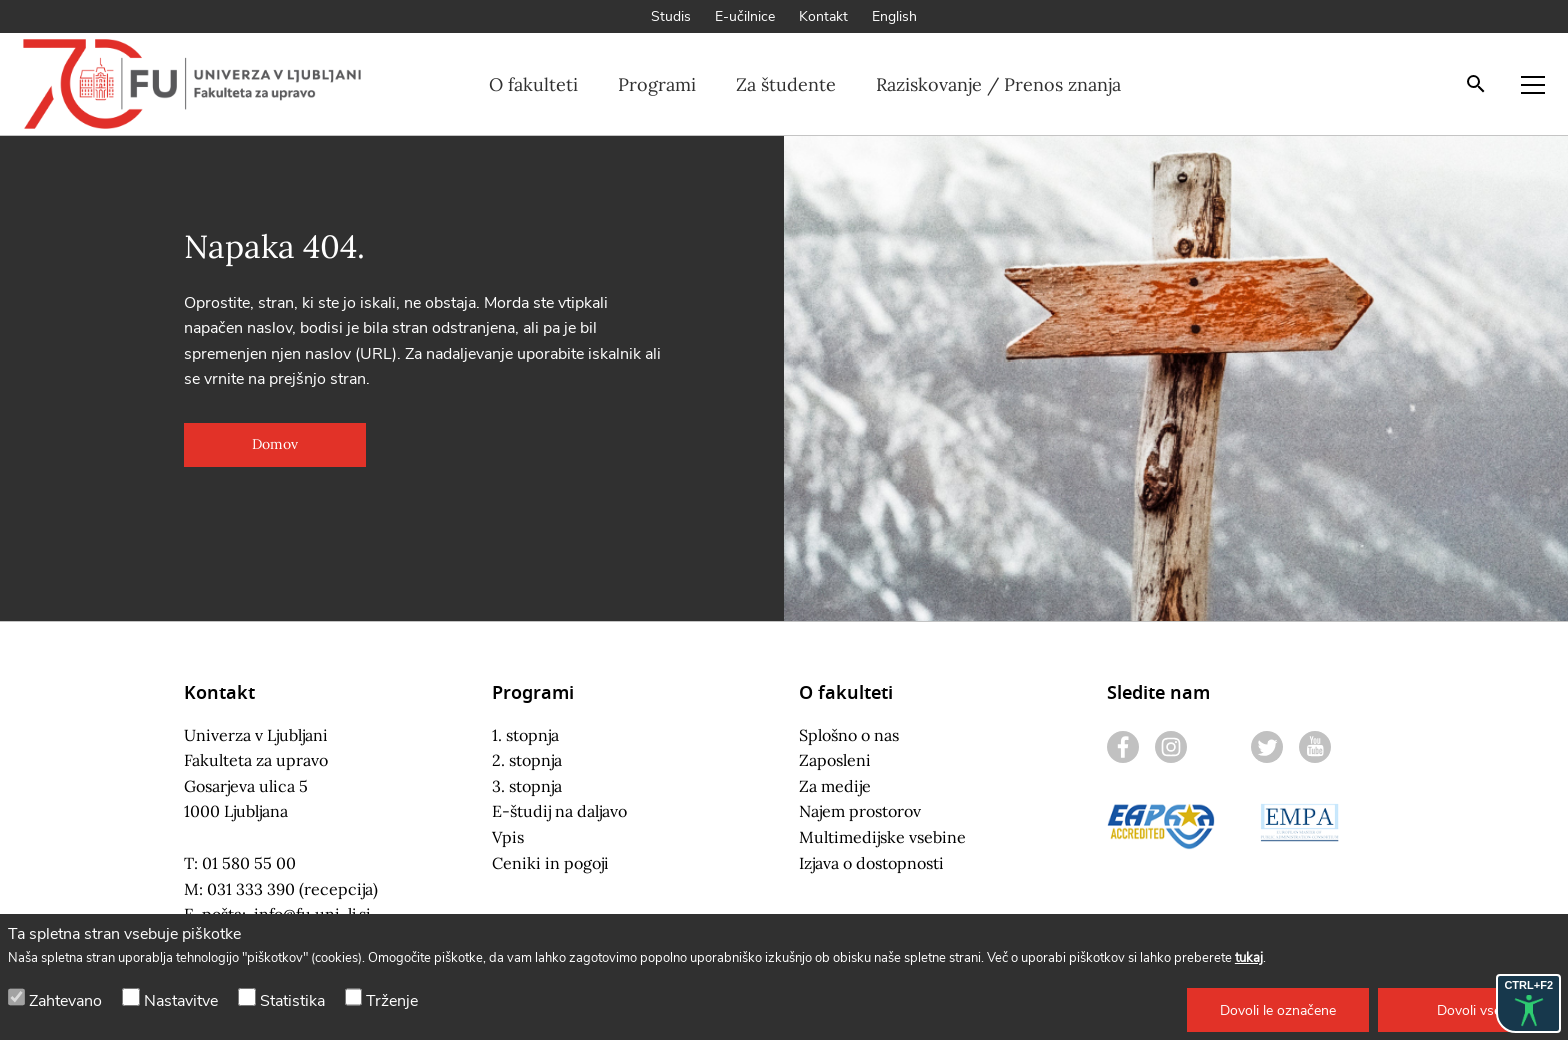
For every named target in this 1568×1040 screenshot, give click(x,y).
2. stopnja (527, 760)
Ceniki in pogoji (550, 863)
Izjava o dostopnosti (871, 863)
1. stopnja (525, 735)
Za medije (835, 786)
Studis (671, 16)
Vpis (508, 837)
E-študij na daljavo (559, 811)
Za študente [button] (786, 84)
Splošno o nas (849, 735)
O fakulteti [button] (533, 84)
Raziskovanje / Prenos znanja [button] (998, 84)
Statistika (292, 1001)
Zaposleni (835, 760)
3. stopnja (527, 786)
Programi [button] (657, 84)
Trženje (392, 1001)
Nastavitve (181, 1001)
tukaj (1249, 958)
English (894, 16)
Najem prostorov (860, 811)
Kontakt (823, 16)
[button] (1278, 1010)
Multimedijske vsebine (882, 837)
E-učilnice (745, 16)
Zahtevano (65, 1001)
